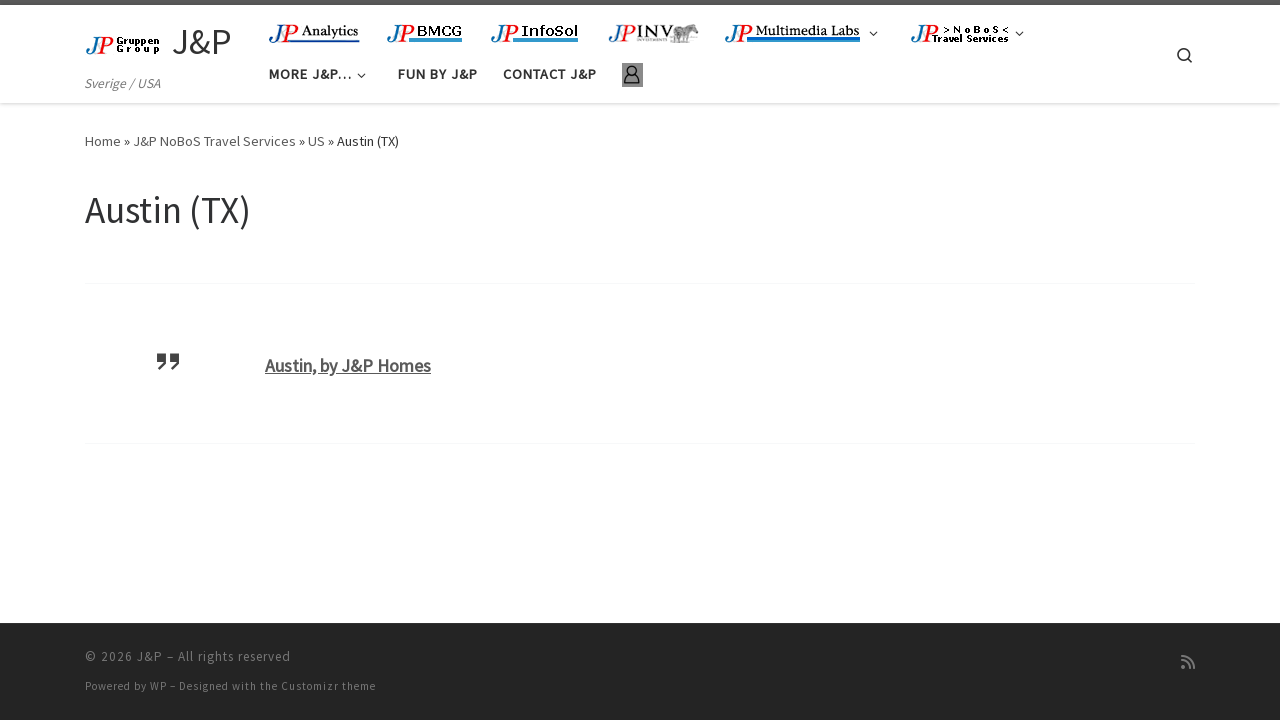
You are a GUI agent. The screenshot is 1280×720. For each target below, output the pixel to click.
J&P (150, 656)
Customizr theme (328, 686)
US (316, 141)
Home (103, 141)
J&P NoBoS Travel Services (214, 141)
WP (158, 686)
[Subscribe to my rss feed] (1188, 662)
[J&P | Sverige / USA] (125, 41)
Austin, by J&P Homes (348, 365)
